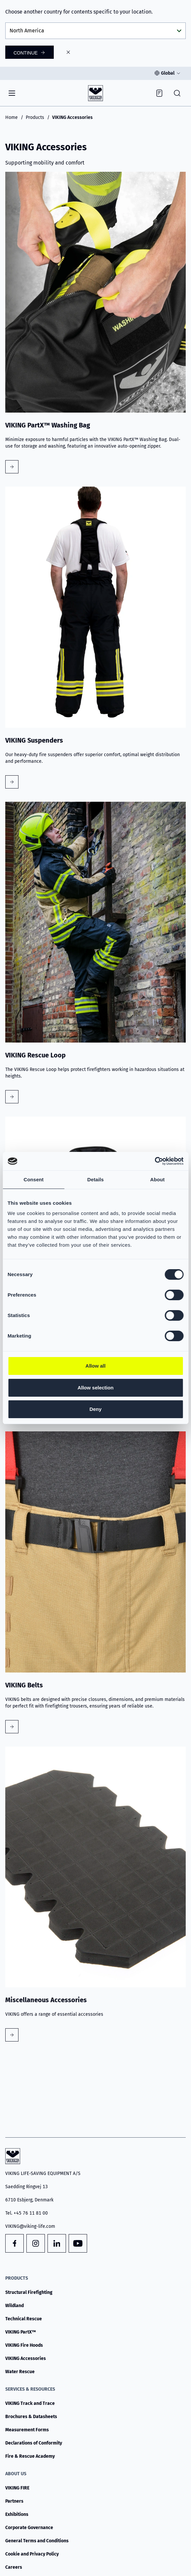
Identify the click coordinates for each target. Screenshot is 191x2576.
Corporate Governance (29, 2527)
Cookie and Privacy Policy (32, 2554)
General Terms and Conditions (37, 2541)
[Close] (68, 52)
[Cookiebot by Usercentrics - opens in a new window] (154, 1161)
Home (11, 117)
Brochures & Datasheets (31, 2416)
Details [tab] (95, 1179)
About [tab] (157, 1179)
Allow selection (95, 1387)
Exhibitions (16, 2514)
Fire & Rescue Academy (30, 2456)
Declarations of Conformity (33, 2443)
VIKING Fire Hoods (24, 2345)
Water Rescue (20, 2371)
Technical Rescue (23, 2319)
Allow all (95, 1366)
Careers (13, 2567)
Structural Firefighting (28, 2292)
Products (35, 117)
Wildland (14, 2305)
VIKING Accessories (25, 2358)
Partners (14, 2501)
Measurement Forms (27, 2430)
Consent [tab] (33, 1179)
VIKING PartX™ (20, 2332)
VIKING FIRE (17, 2488)
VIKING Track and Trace (30, 2403)
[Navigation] (12, 93)
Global (168, 73)
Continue (26, 52)
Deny (95, 1409)
